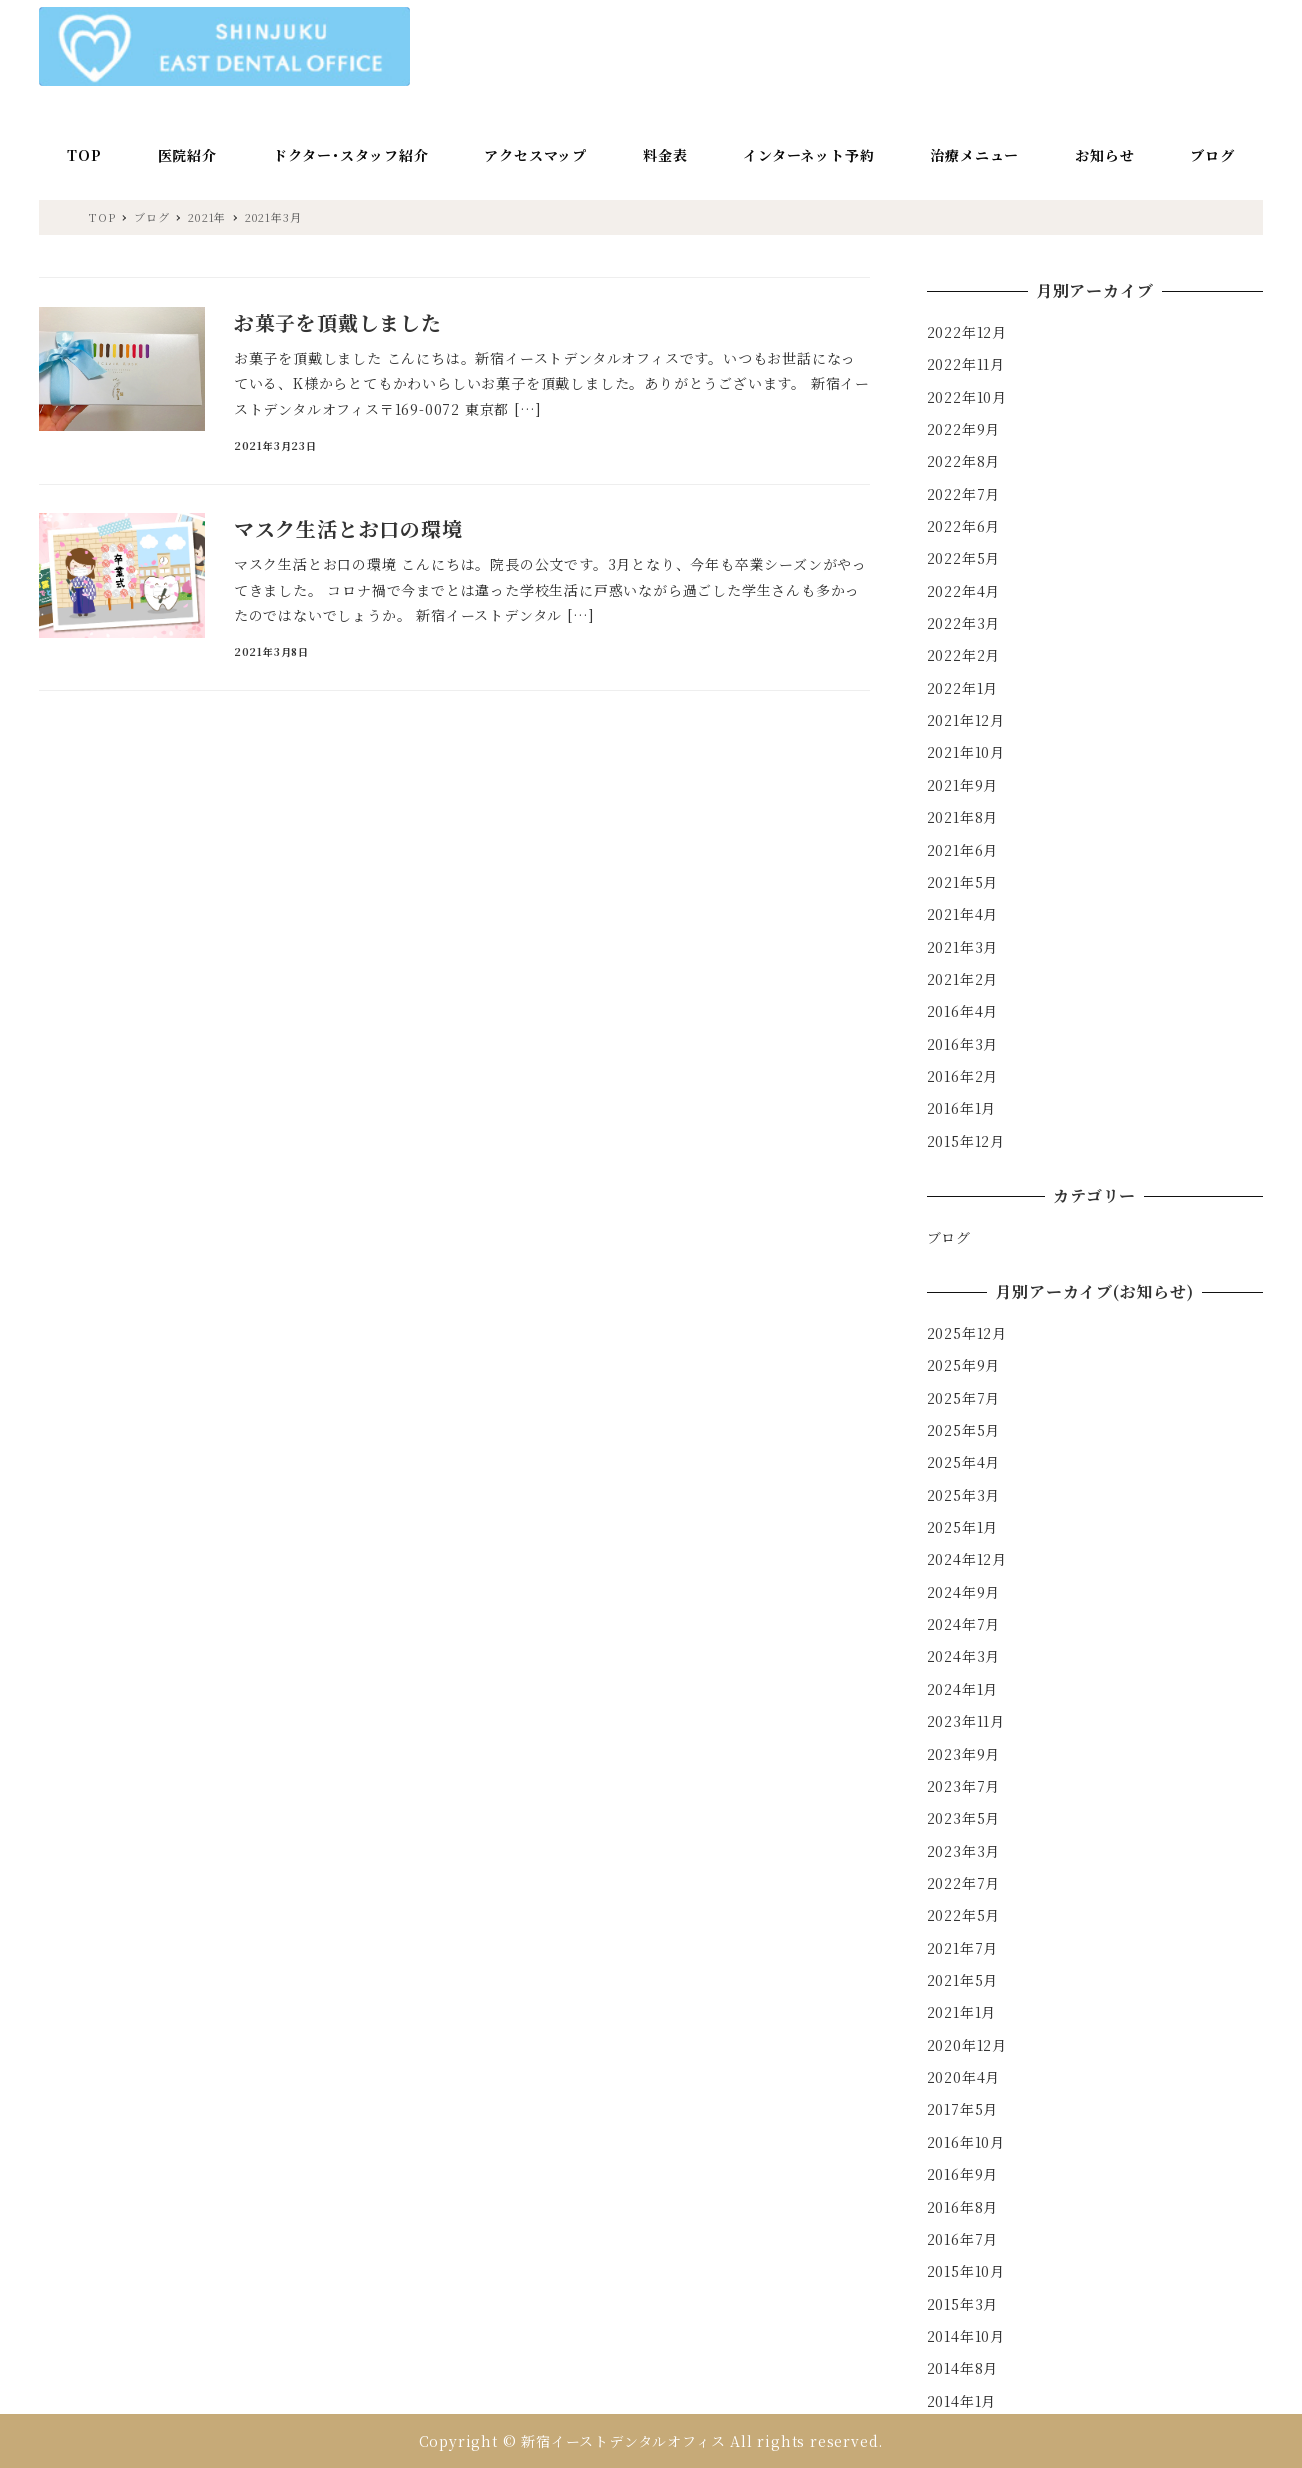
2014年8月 (963, 2368)
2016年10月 (966, 2142)
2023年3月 (964, 1851)
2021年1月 (962, 2012)
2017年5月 (963, 2109)
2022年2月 (964, 655)
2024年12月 (967, 1559)
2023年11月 (966, 1721)
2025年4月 (964, 1462)
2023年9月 (964, 1754)
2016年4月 (963, 1011)
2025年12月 (967, 1333)
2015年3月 (963, 2304)
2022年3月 (964, 623)
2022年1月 (963, 688)
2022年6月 (964, 526)
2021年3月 (963, 947)
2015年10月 (966, 2271)
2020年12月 (967, 2045)
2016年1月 (962, 1108)
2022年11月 (966, 364)
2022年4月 (964, 591)
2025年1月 (963, 1527)
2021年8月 (963, 817)
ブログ (949, 1237)
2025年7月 (964, 1398)
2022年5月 (964, 558)
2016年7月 (963, 2239)
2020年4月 (964, 2077)
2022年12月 (967, 332)
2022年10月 (967, 397)
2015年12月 (966, 1141)
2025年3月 (964, 1495)
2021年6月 (963, 850)
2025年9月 (964, 1365)
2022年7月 (964, 494)
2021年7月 (963, 1948)
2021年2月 (963, 979)
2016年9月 (963, 2174)
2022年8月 (964, 461)
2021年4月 (963, 914)
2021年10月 (966, 752)
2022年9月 (964, 429)
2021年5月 (963, 882)
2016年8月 (963, 2207)
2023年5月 (964, 1818)
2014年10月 (966, 2336)
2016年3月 (963, 1044)
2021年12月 (966, 720)
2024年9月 (964, 1592)
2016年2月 (963, 1076)
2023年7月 (964, 1786)
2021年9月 (963, 785)
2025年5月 (964, 1430)
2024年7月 (964, 1624)
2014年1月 (962, 2401)
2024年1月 (963, 1689)
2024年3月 (964, 1656)
